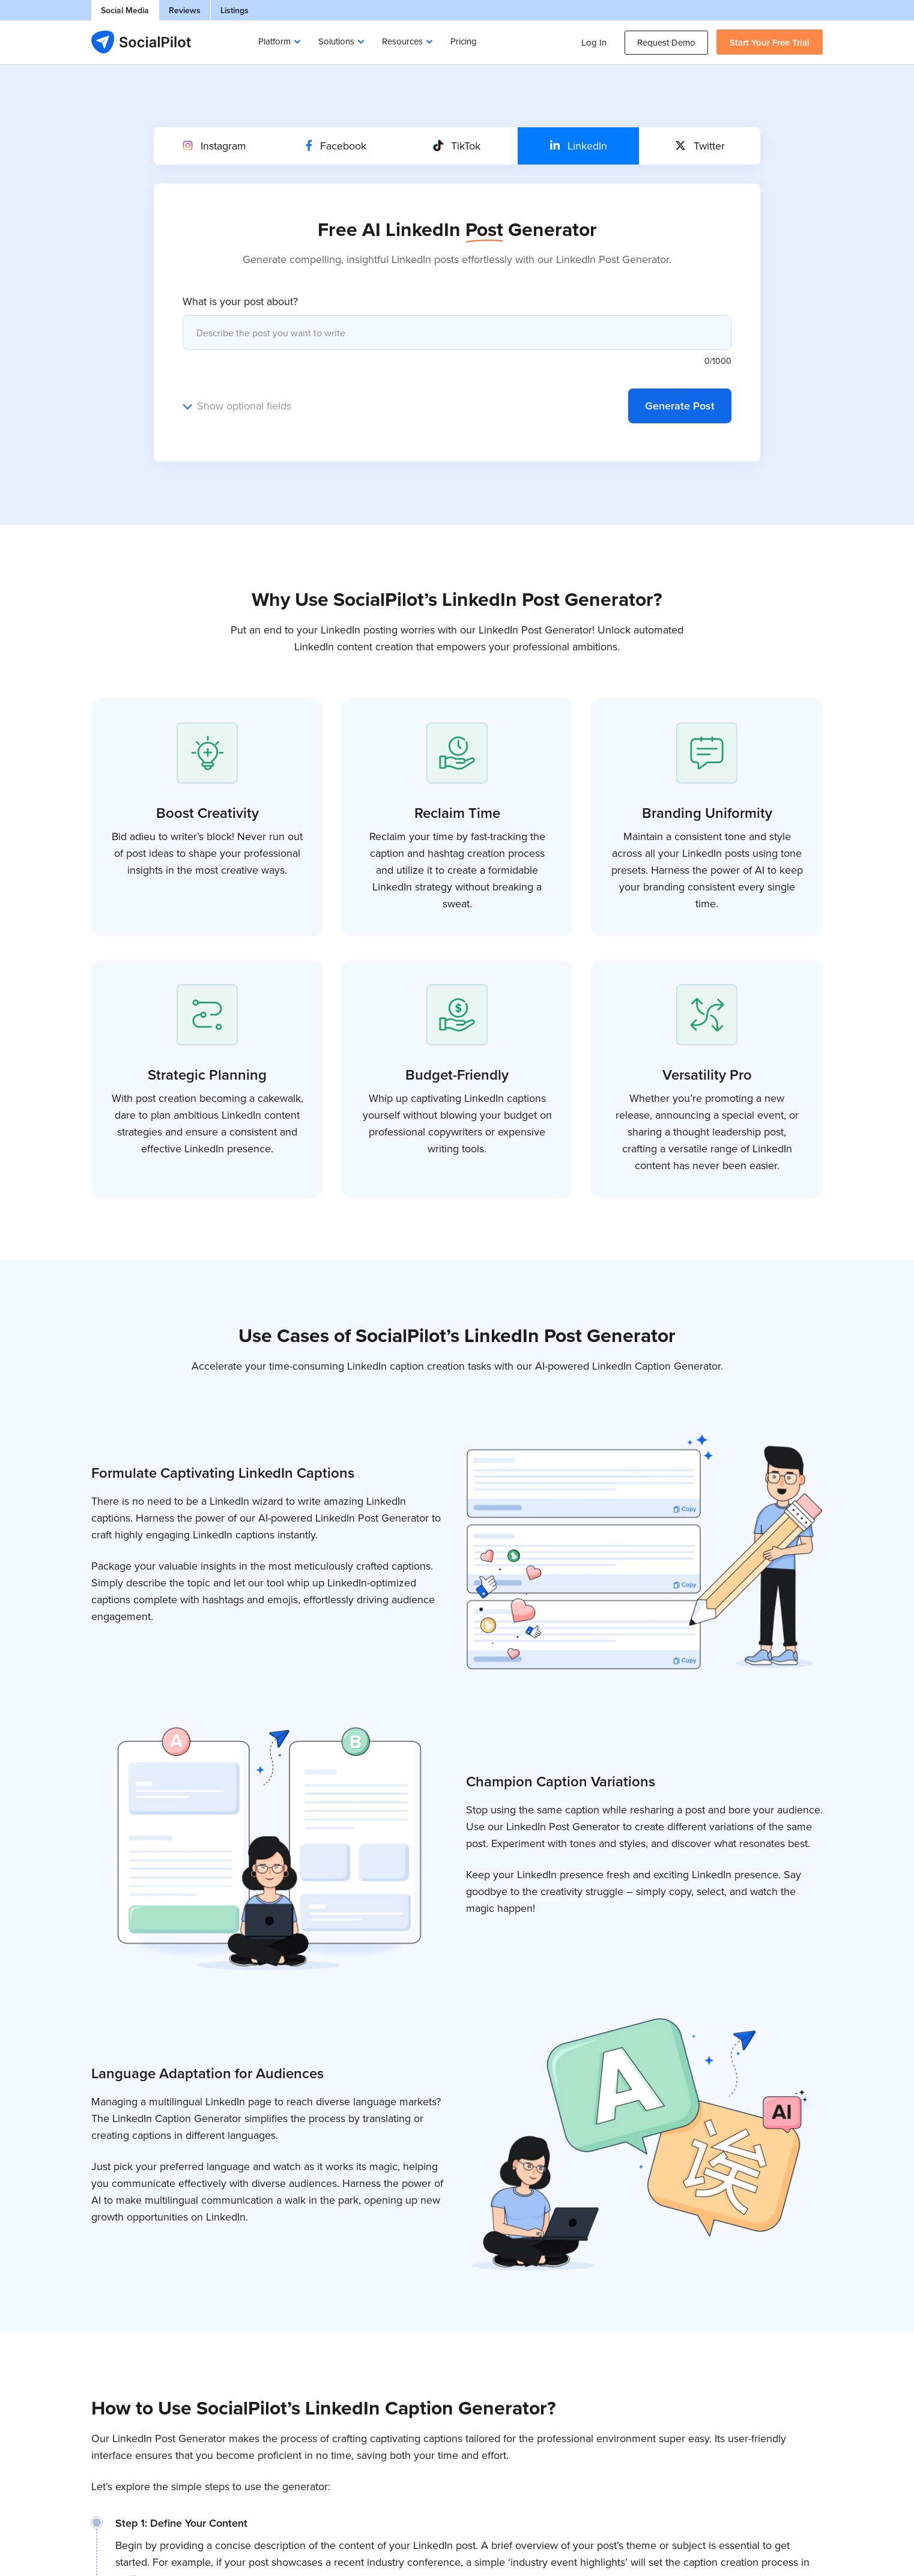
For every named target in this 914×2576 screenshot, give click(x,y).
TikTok (457, 145)
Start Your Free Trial (770, 42)
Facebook (336, 145)
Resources (402, 41)
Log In (594, 42)
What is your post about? (240, 301)
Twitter (700, 145)
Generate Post (680, 405)
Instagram (214, 145)
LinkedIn (578, 145)
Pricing (463, 41)
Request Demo (666, 42)
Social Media (125, 10)
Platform (274, 41)
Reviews (185, 10)
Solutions (336, 41)
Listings (234, 10)
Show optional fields (244, 405)
